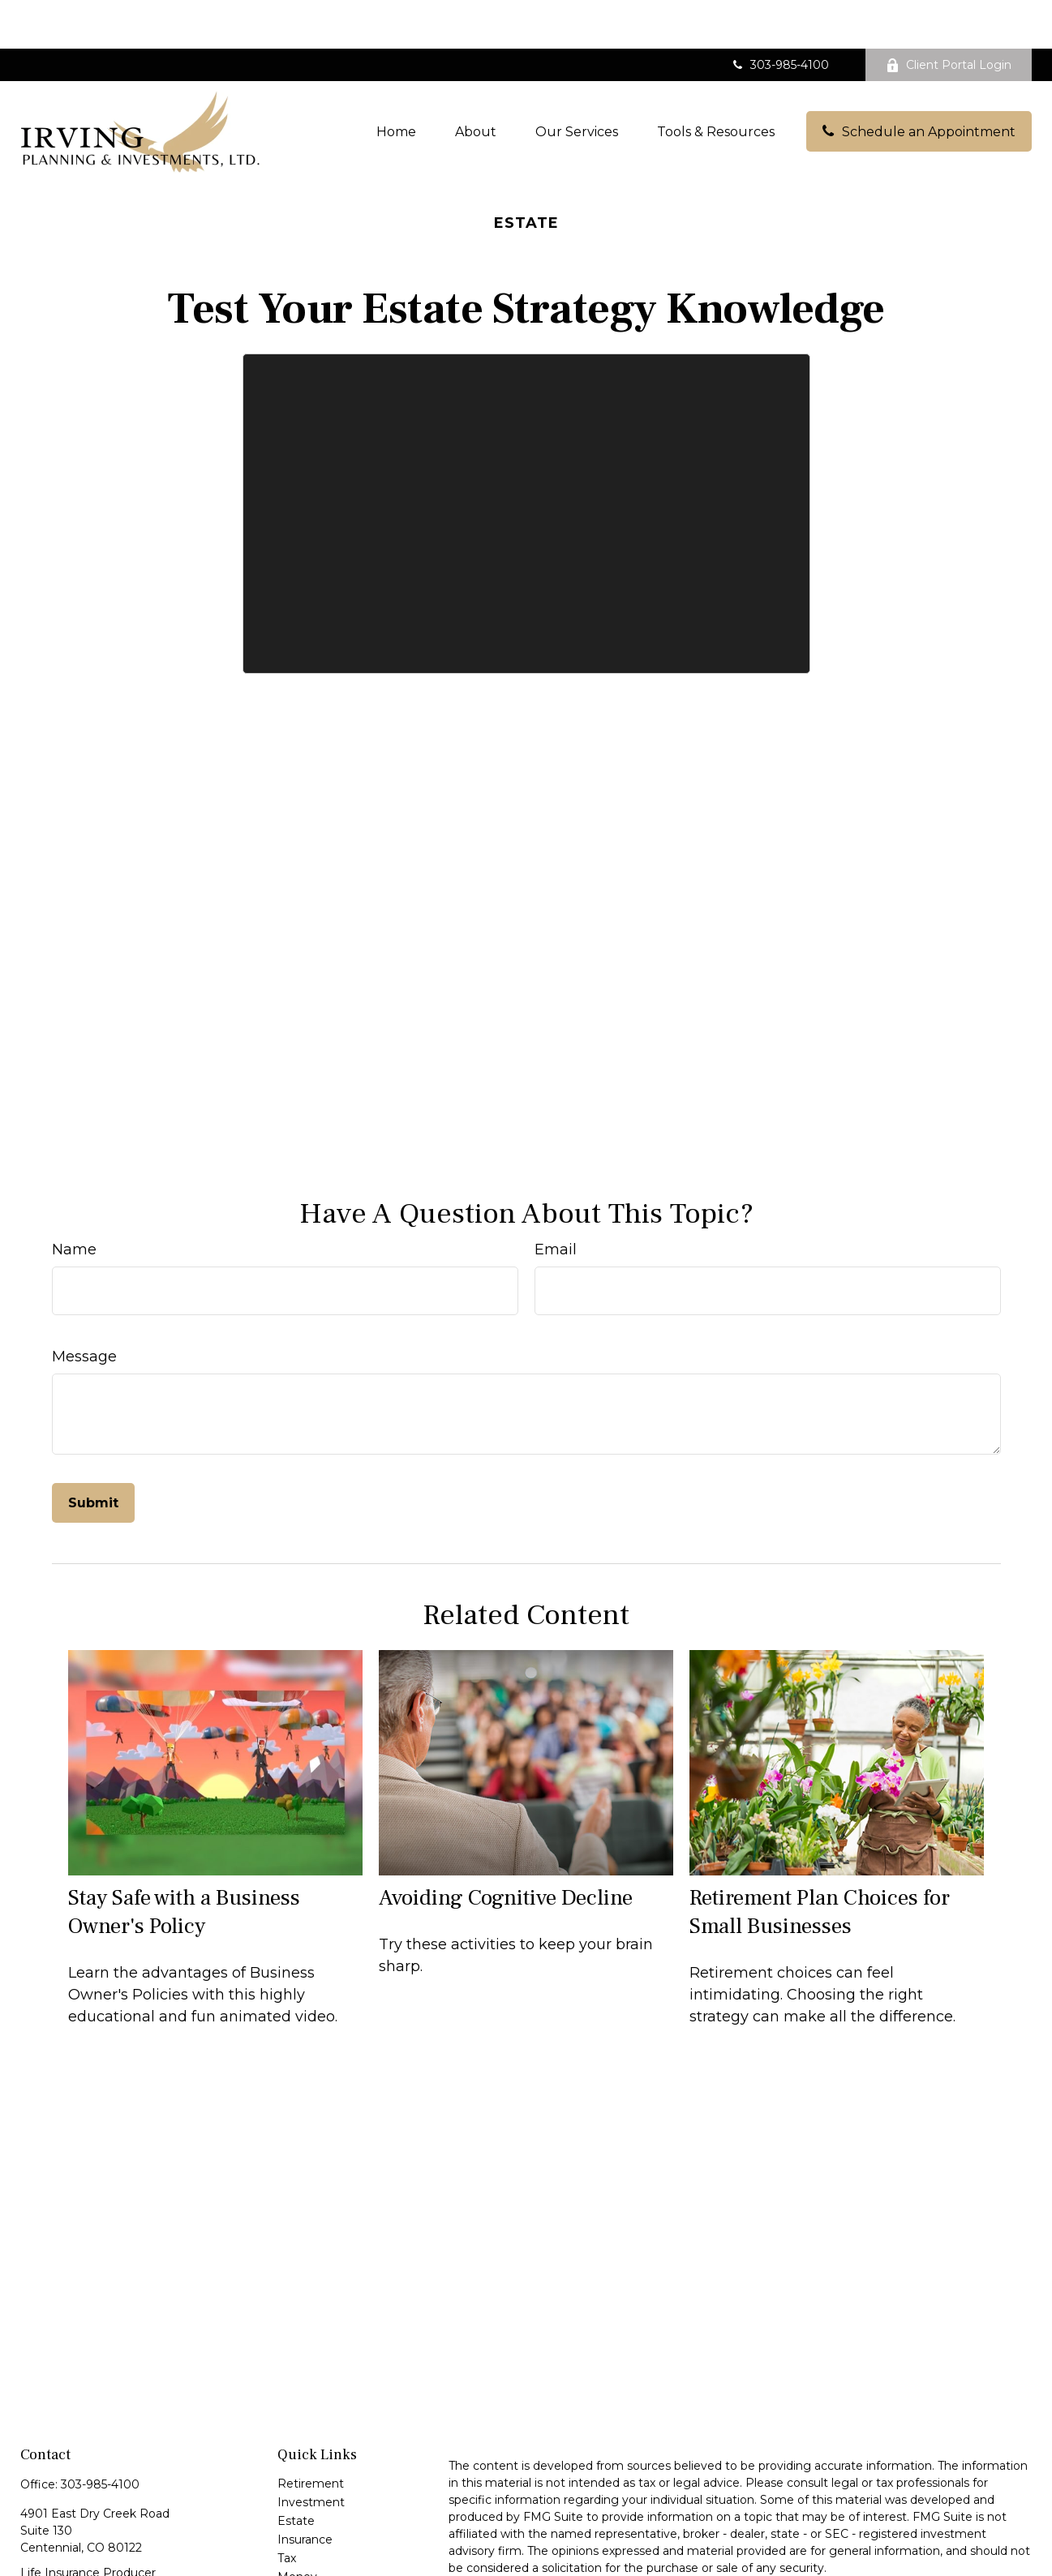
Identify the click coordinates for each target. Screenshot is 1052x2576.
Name (74, 1201)
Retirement (310, 2435)
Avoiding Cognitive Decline (506, 1849)
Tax (286, 2509)
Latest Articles (318, 2565)
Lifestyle (301, 2547)
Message (84, 1308)
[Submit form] (93, 1454)
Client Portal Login (948, 16)
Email (556, 1201)
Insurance (305, 2491)
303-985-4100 (779, 16)
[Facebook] (31, 2564)
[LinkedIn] (60, 2564)
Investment (311, 2453)
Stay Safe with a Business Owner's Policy (184, 1863)
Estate (296, 2472)
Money (297, 2528)
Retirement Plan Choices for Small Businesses (819, 1863)
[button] (396, 82)
